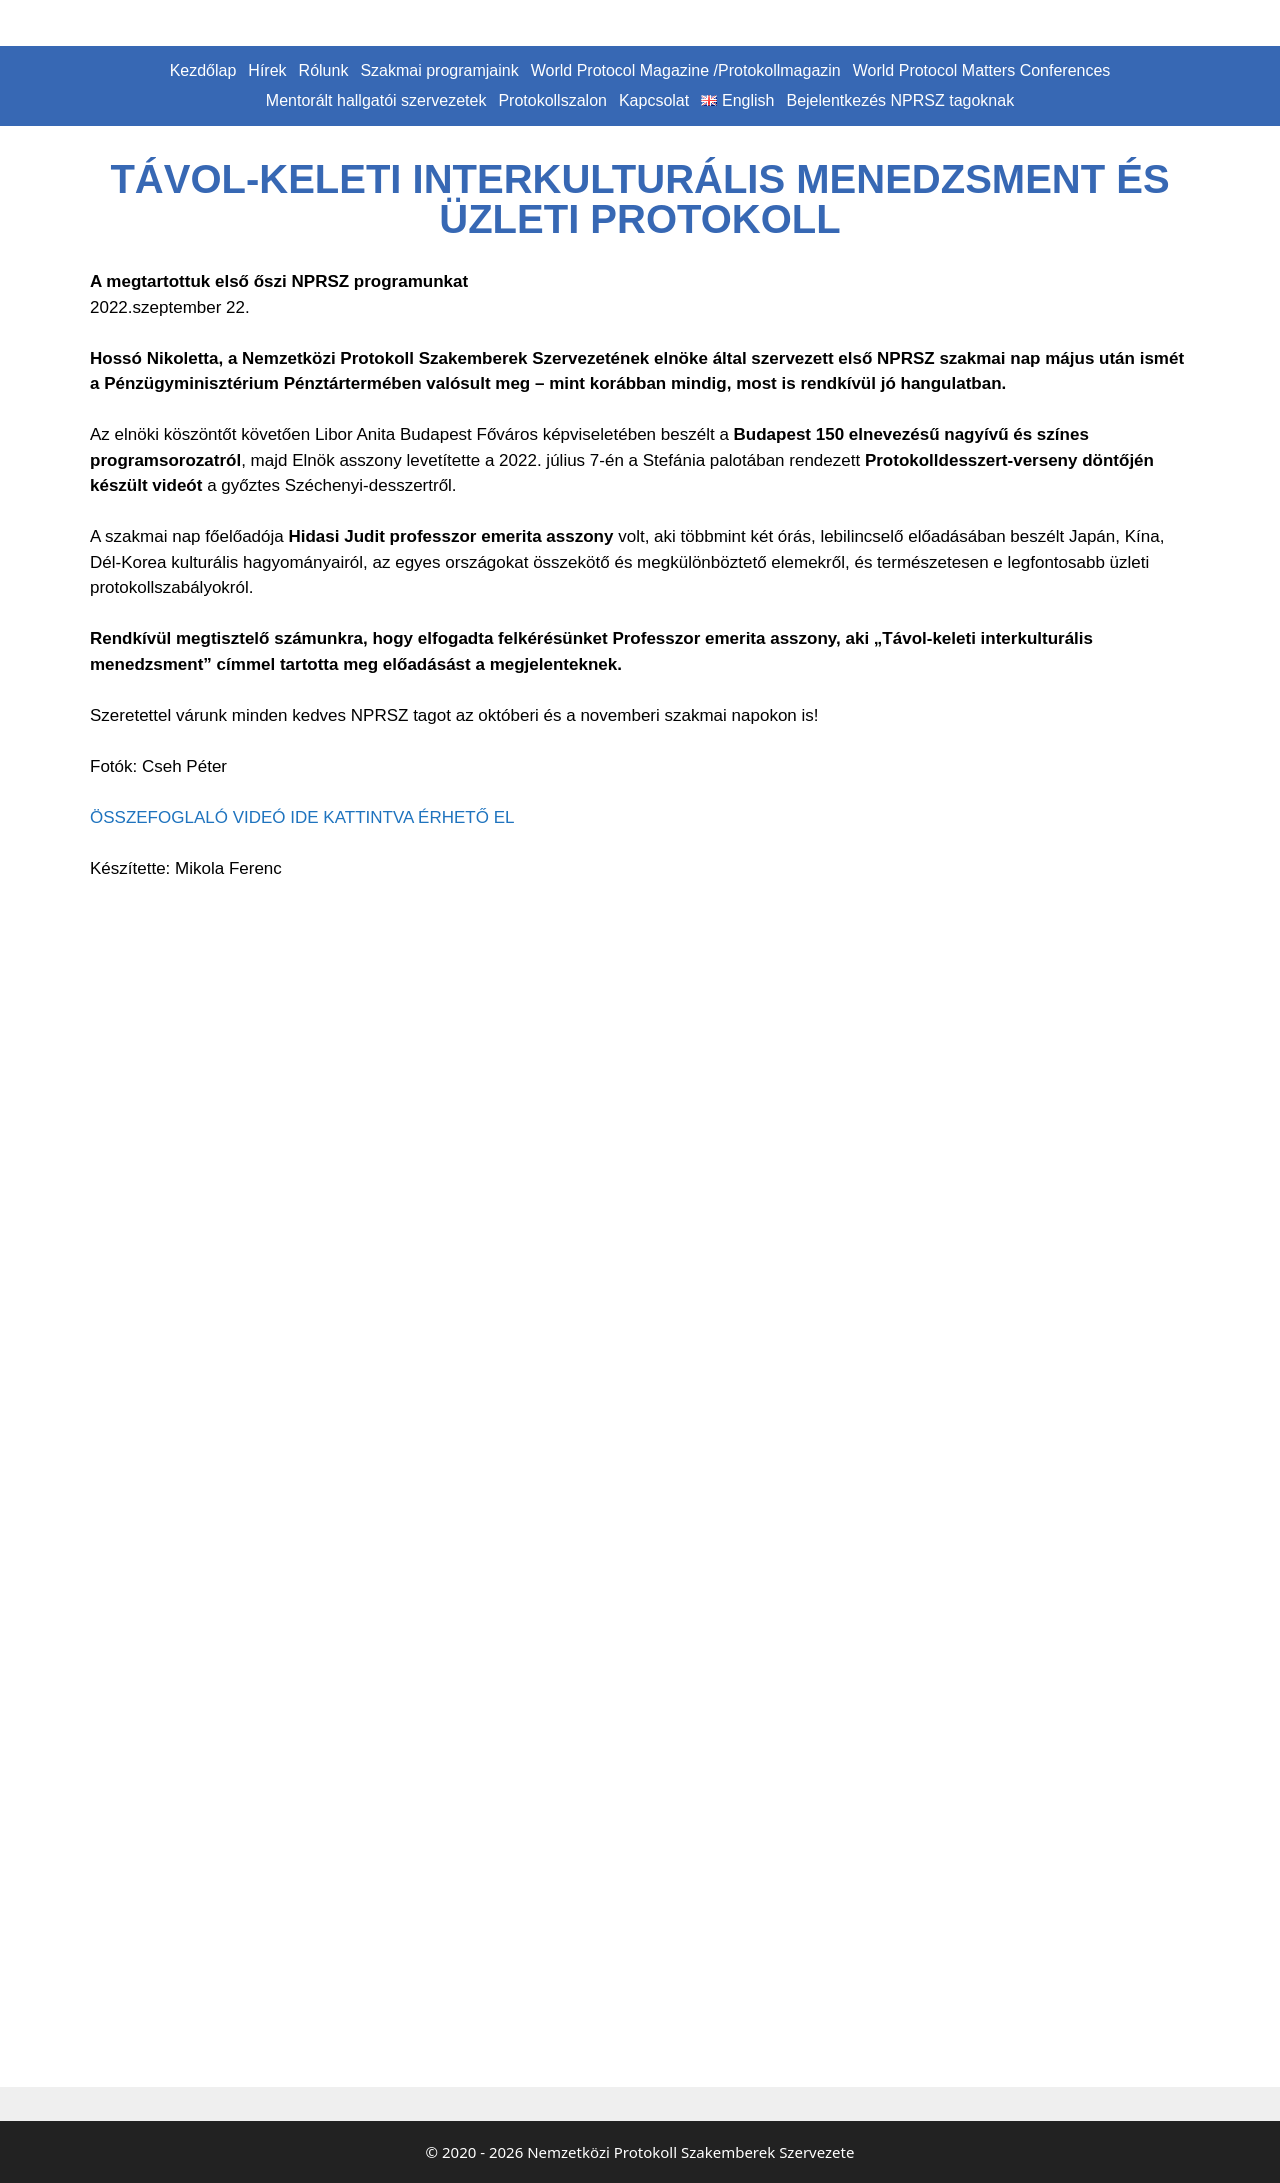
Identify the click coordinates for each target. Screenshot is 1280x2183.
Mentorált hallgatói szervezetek (376, 100)
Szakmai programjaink (439, 70)
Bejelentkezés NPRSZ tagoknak (900, 100)
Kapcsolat (654, 100)
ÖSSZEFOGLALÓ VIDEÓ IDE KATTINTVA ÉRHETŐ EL (302, 817)
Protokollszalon (552, 100)
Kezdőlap (203, 70)
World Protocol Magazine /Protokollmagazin (686, 70)
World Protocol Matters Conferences (982, 70)
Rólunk (324, 70)
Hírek (267, 70)
